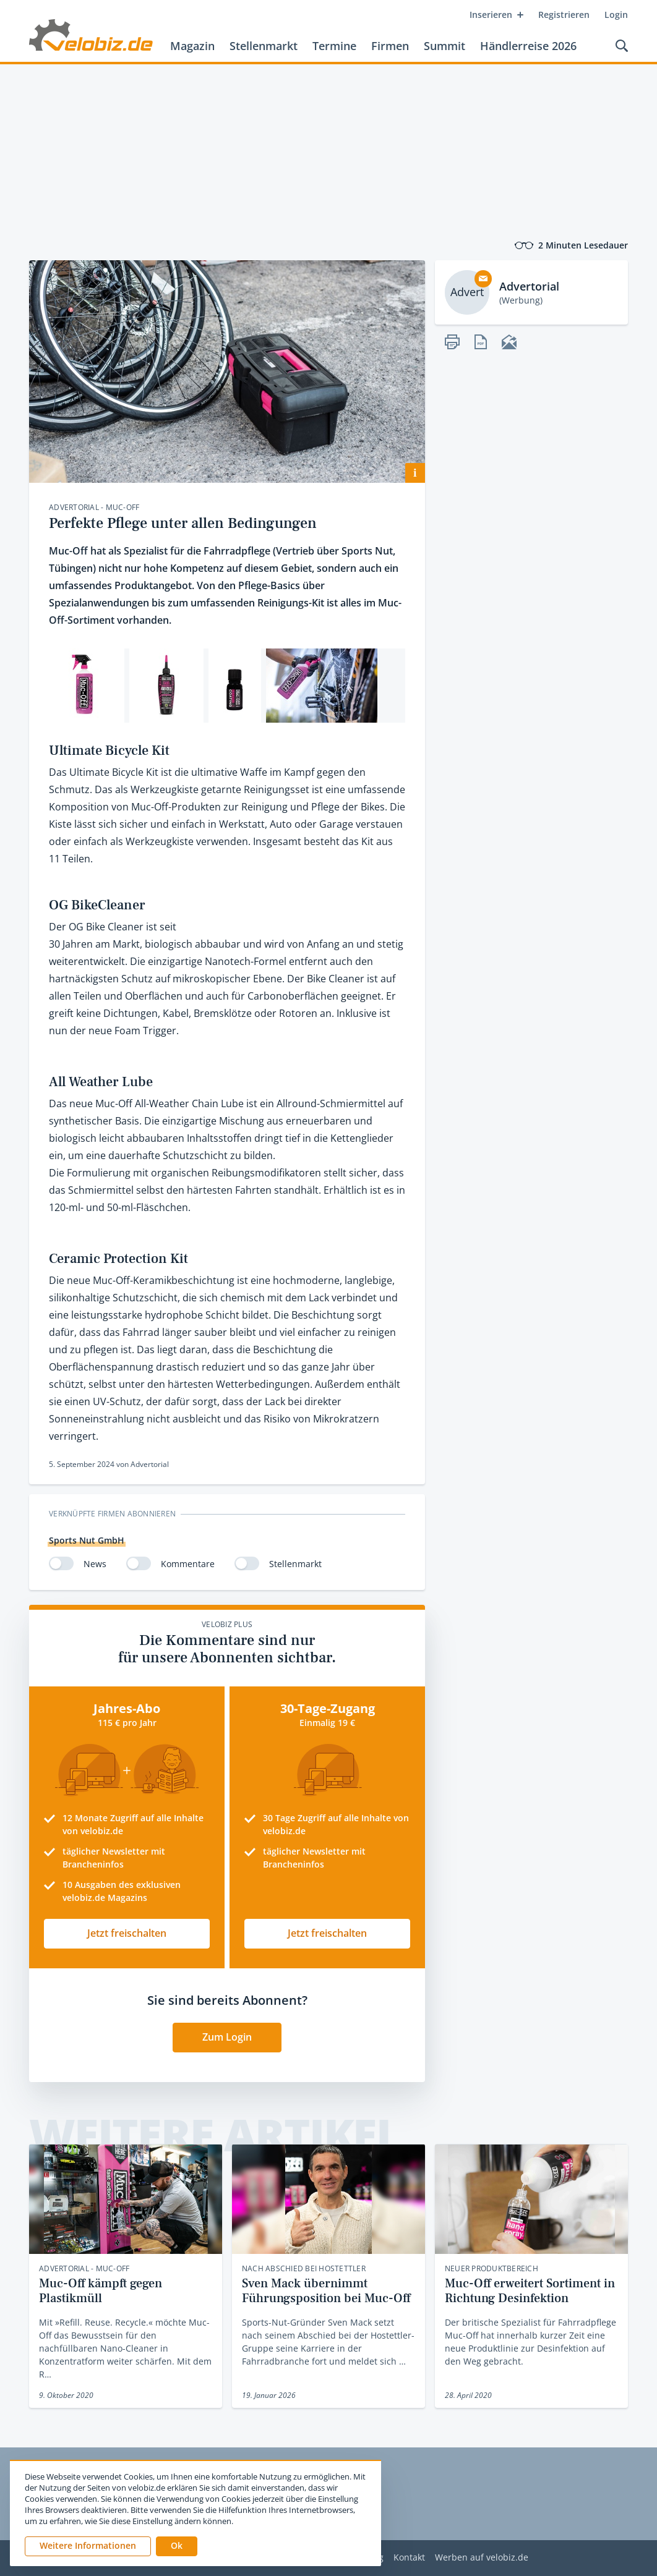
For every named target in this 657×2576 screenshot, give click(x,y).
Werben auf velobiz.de (481, 2558)
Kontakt (409, 2558)
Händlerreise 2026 (528, 45)
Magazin (192, 45)
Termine (334, 45)
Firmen (390, 45)
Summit (444, 45)
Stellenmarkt (264, 45)
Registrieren (564, 14)
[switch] (61, 1563)
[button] (176, 2546)
